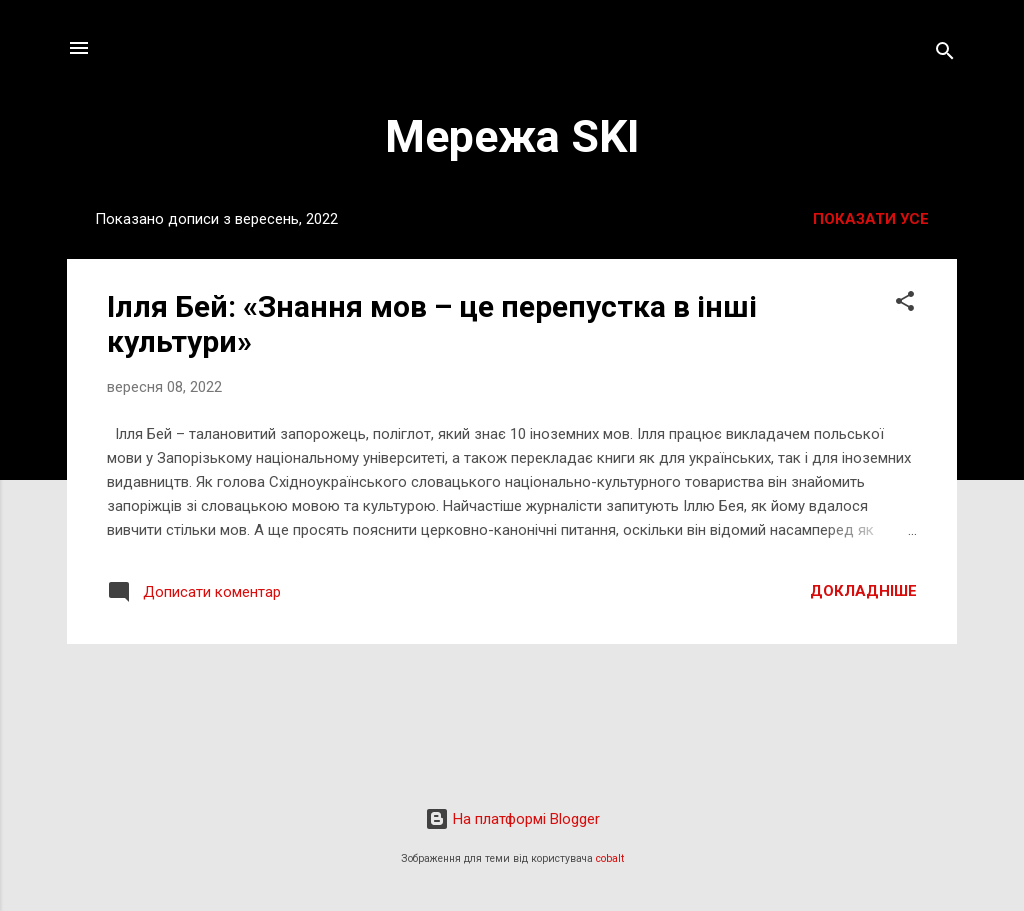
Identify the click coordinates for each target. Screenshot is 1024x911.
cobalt (610, 858)
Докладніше (863, 591)
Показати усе (871, 219)
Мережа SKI (512, 136)
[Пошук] (945, 54)
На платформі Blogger (512, 819)
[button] (905, 304)
